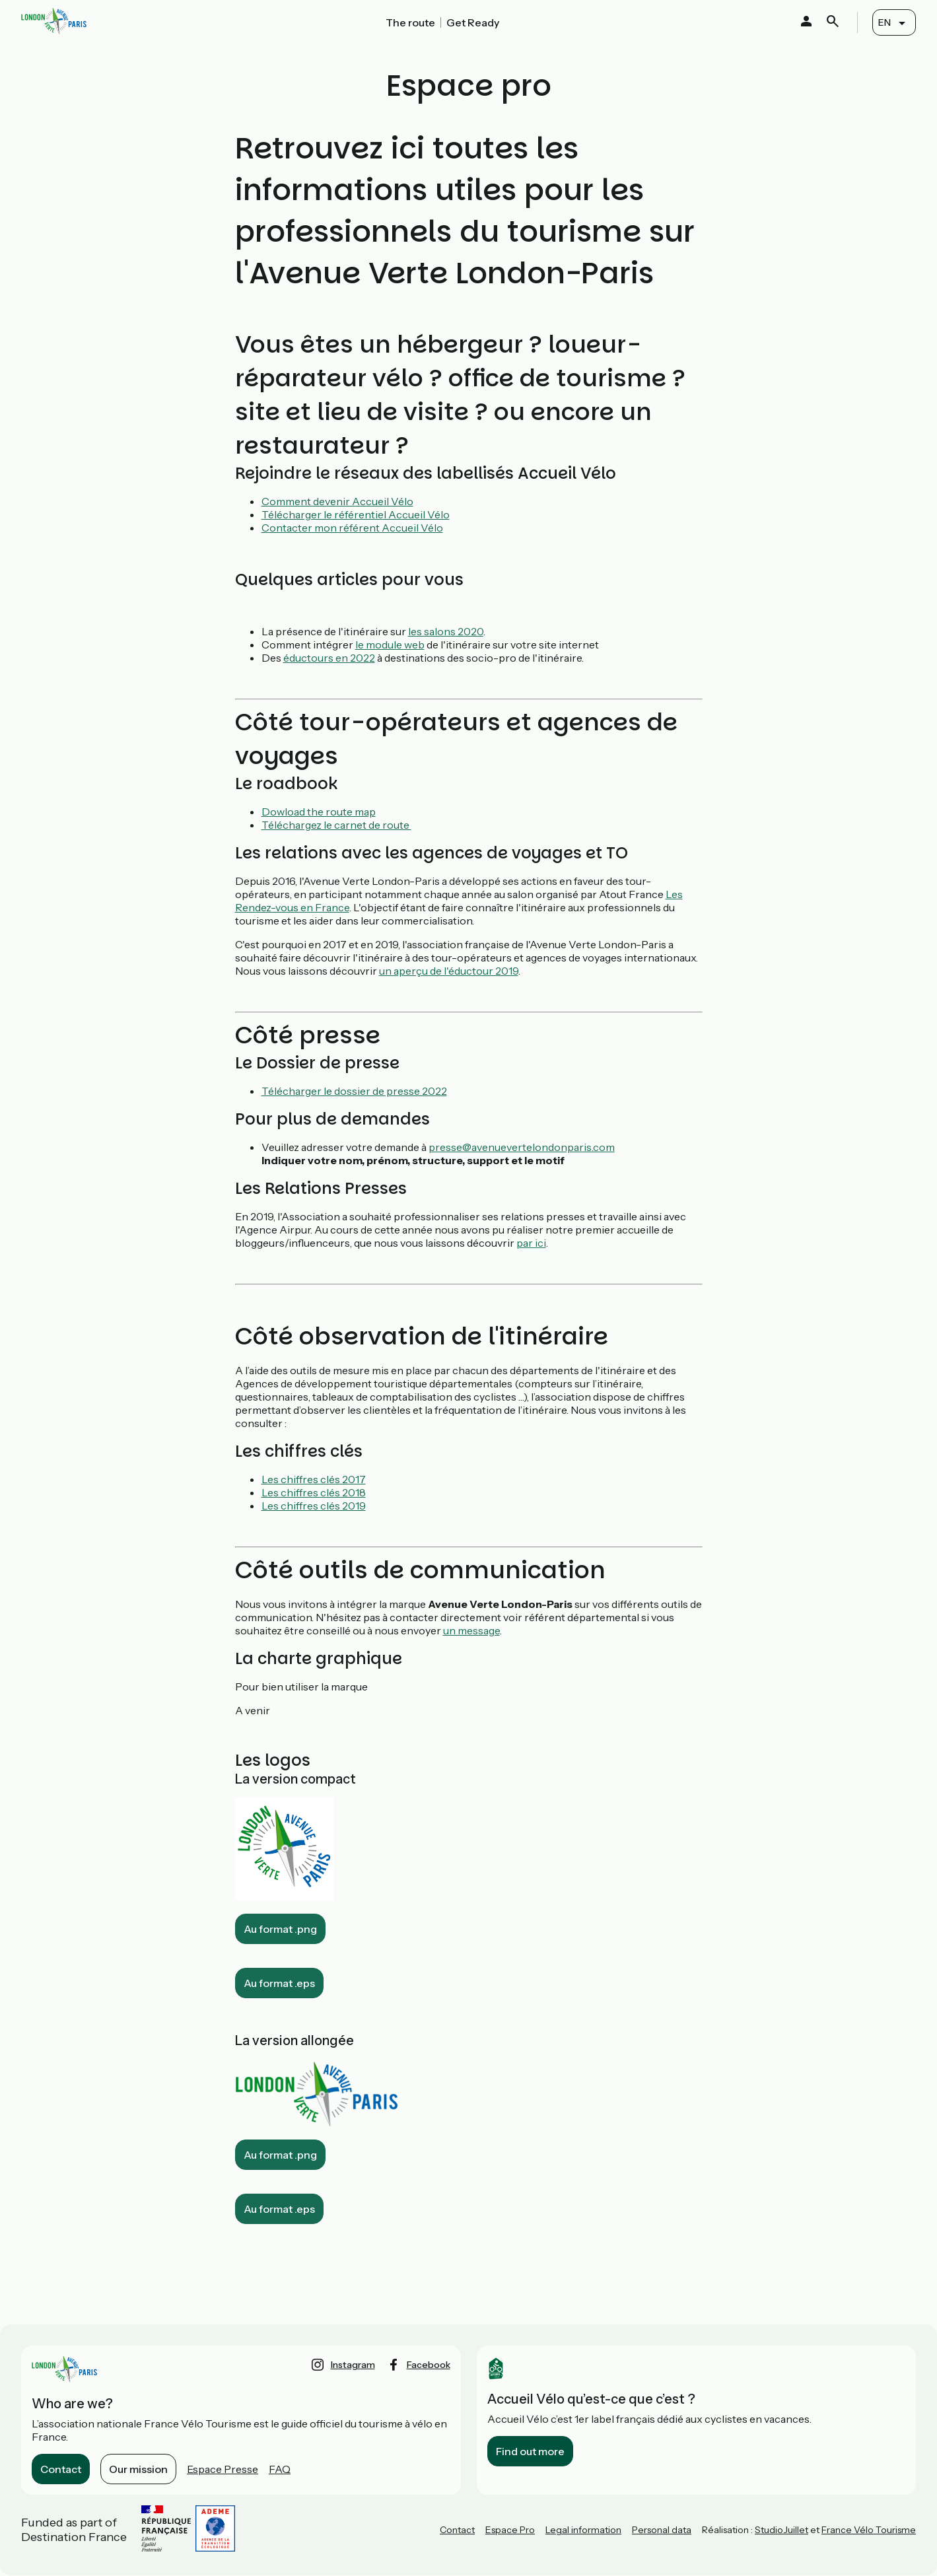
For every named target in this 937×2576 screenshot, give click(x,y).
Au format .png (280, 1928)
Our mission (138, 2469)
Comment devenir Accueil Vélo (337, 501)
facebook (428, 2365)
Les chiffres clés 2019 (313, 1505)
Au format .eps (279, 1983)
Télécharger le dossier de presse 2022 (354, 1090)
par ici (531, 1242)
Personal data (661, 2530)
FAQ (280, 2469)
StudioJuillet (781, 2530)
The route (410, 22)
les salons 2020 (445, 631)
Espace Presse (222, 2469)
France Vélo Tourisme (868, 2530)
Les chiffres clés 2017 (313, 1479)
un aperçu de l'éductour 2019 (448, 970)
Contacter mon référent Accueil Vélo (352, 527)
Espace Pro (510, 2530)
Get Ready (472, 22)
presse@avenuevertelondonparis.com (522, 1147)
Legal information (583, 2530)
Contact (60, 2469)
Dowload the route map (318, 811)
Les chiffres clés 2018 (313, 1492)
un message (471, 1630)
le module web (390, 644)
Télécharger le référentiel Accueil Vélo (355, 514)
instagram (353, 2365)
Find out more (530, 2451)
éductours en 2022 (329, 657)
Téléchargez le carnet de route (336, 824)
